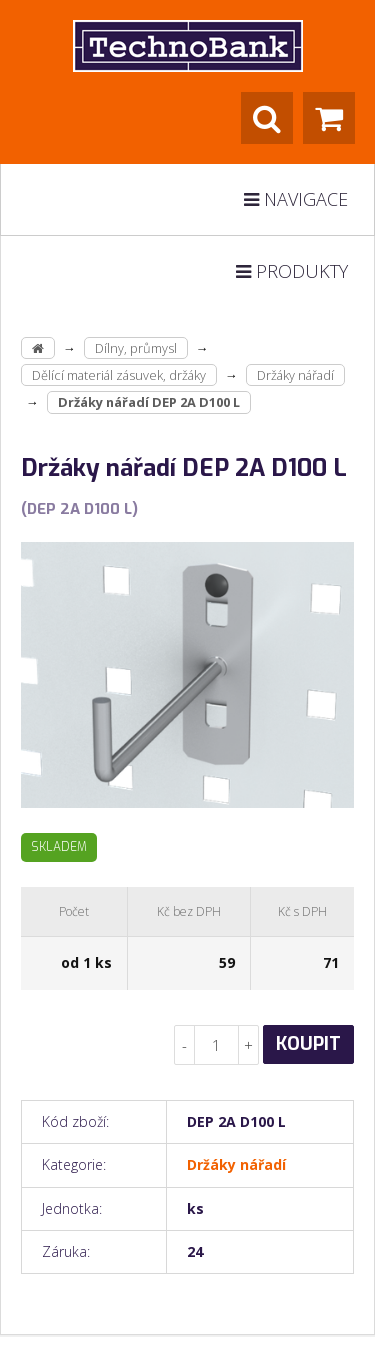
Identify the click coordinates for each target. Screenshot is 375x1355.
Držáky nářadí (295, 375)
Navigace (296, 199)
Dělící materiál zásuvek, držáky (119, 375)
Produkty (292, 271)
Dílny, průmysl (136, 348)
